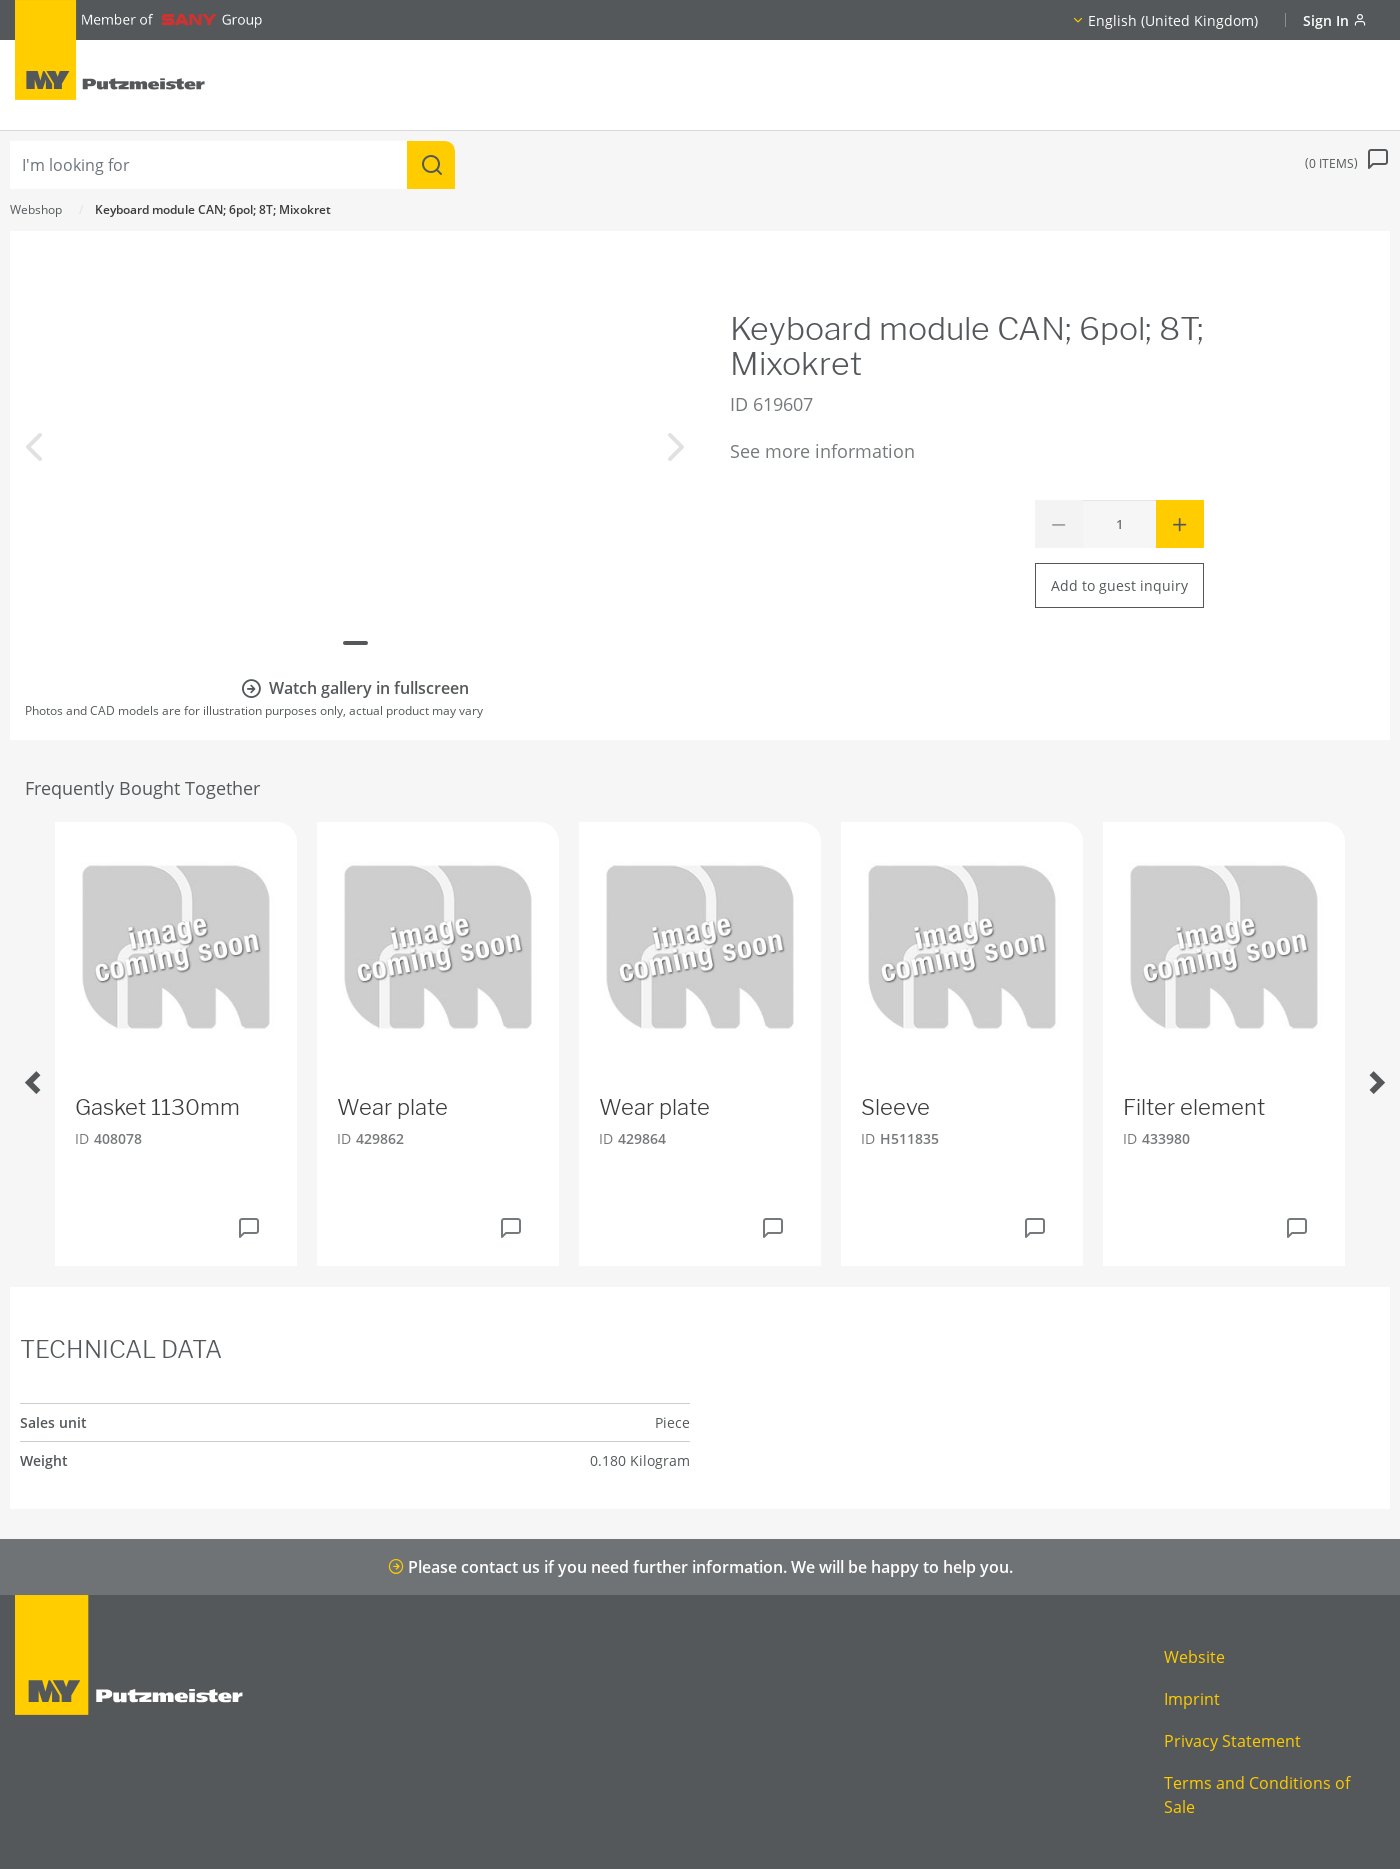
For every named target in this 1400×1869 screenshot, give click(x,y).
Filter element (1194, 1107)
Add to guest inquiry (1119, 585)
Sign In (1335, 20)
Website (1194, 1657)
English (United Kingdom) (1173, 20)
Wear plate (392, 1107)
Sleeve (895, 1107)
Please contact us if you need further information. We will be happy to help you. (700, 1567)
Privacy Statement (1232, 1741)
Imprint (1192, 1699)
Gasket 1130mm (157, 1107)
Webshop (36, 209)
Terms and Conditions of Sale (1257, 1795)
